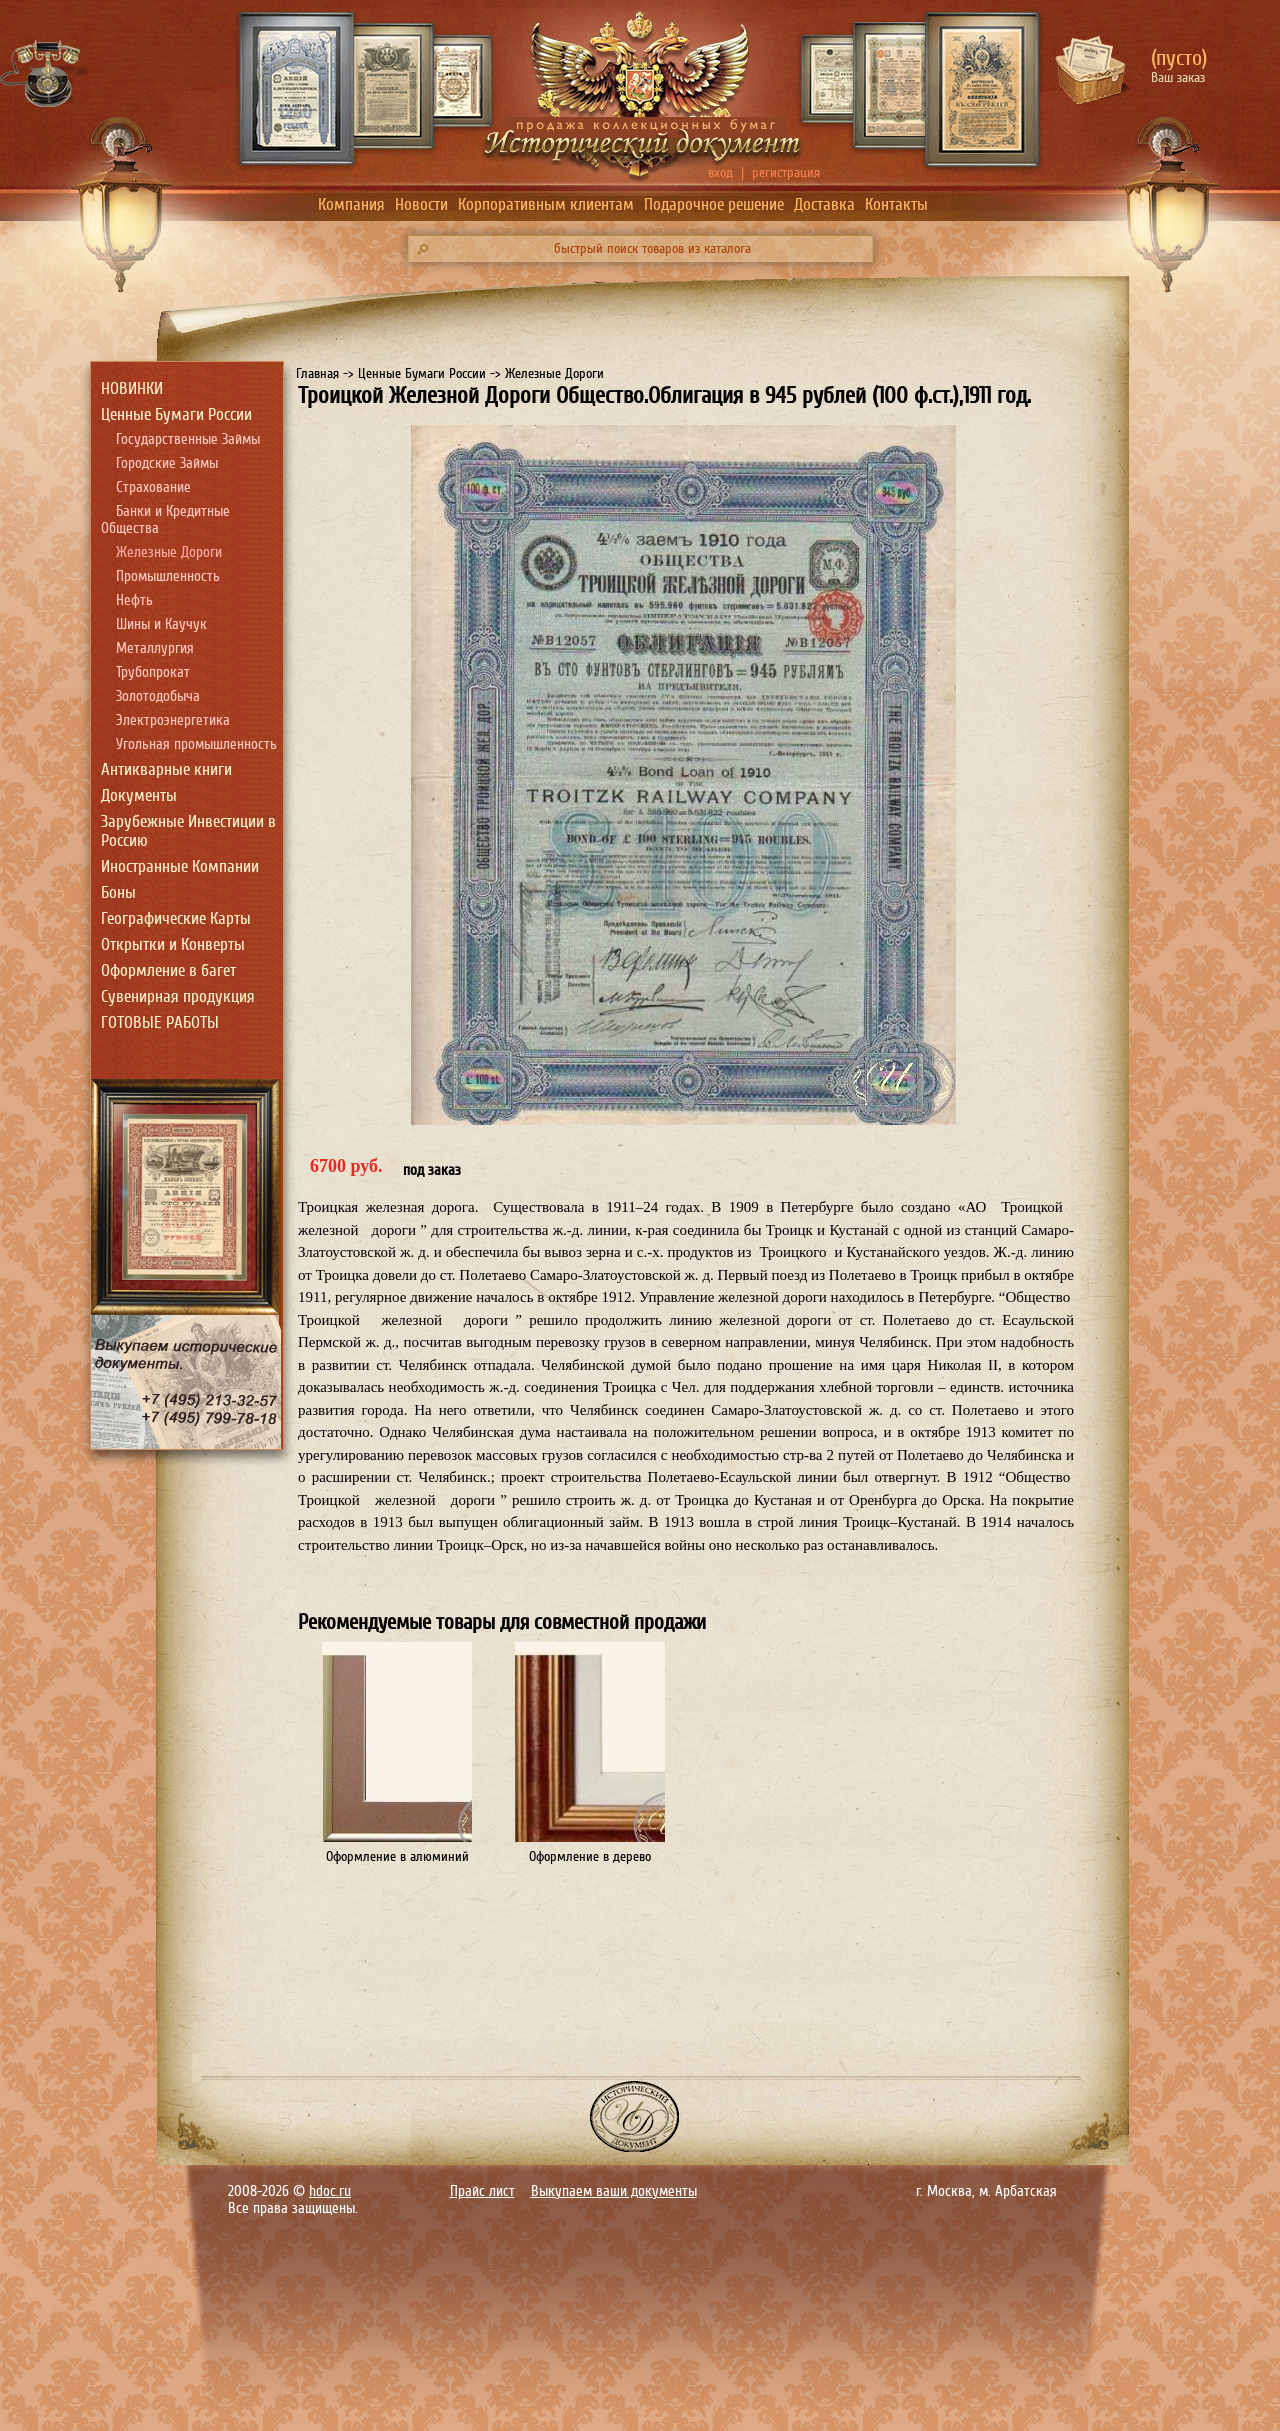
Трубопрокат (153, 672)
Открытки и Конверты (173, 944)
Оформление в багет (168, 970)
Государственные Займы (188, 439)
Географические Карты (176, 918)
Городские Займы (167, 463)
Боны (118, 892)
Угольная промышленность (196, 744)
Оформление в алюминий (397, 1856)
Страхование (153, 487)
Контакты (896, 204)
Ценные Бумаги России (176, 414)
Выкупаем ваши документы (614, 2191)
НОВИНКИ (132, 388)
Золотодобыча (158, 696)
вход (720, 172)
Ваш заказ (1178, 77)
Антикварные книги (166, 769)
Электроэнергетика (173, 720)
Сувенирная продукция (178, 996)
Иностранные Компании (180, 866)
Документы (139, 795)
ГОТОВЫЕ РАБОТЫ (160, 1022)
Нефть (134, 600)
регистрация (786, 172)
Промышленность (168, 576)
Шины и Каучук (161, 624)
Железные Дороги (169, 552)
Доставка (824, 204)
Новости (421, 204)
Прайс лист (482, 2191)
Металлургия (155, 648)
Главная (317, 373)
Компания (351, 204)
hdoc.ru (330, 2191)
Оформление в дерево (590, 1856)
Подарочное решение (714, 204)
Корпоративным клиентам (546, 204)
